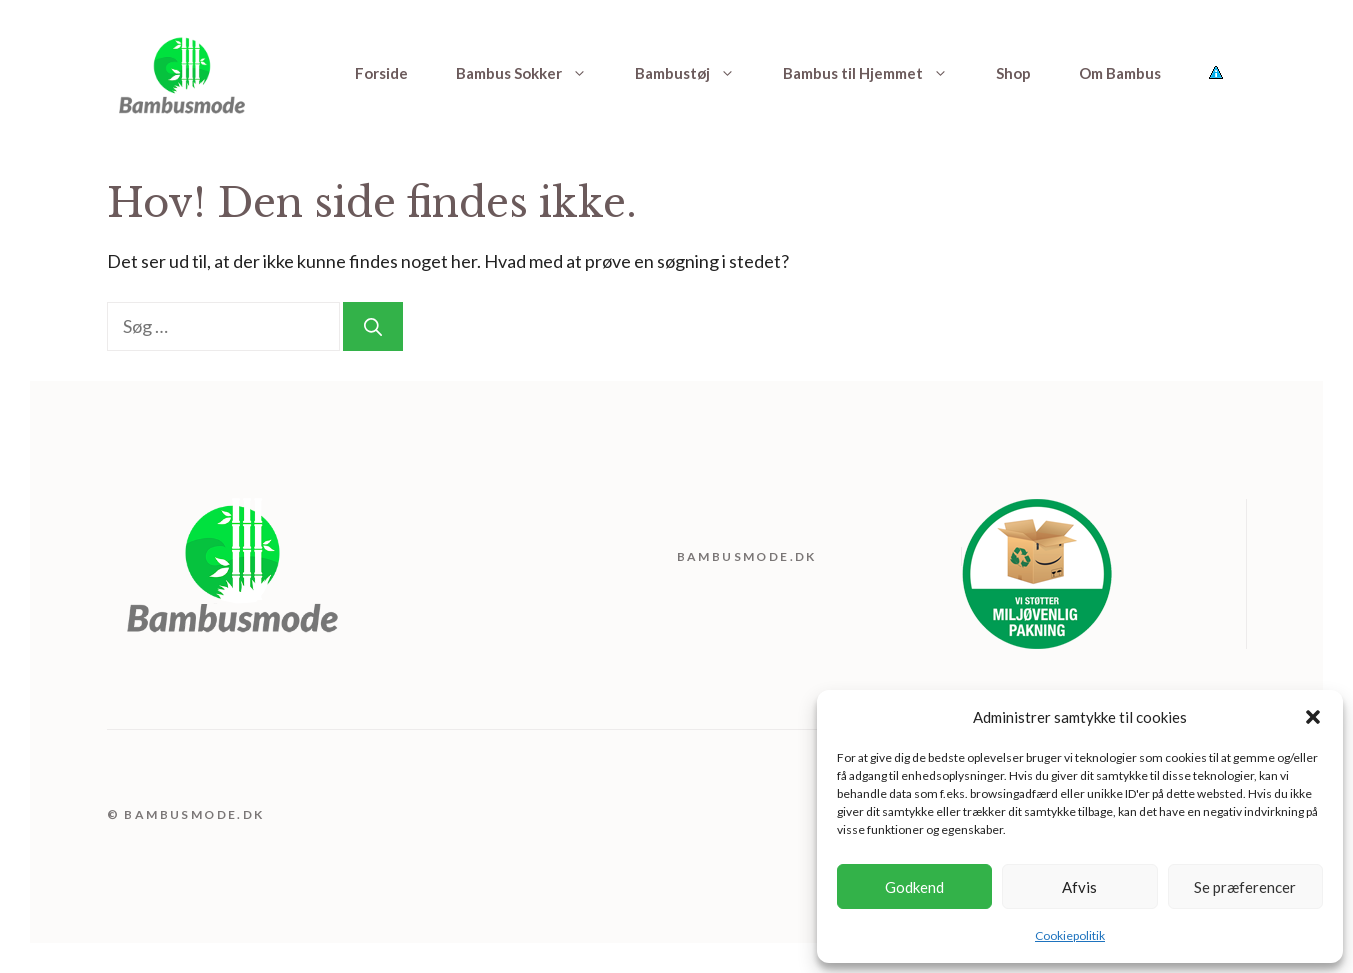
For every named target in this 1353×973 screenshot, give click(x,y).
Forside (381, 73)
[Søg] (373, 326)
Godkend (914, 887)
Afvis (1079, 887)
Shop (1013, 73)
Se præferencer (1245, 887)
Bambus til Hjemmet (877, 73)
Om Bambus (1120, 73)
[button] (1313, 717)
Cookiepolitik (1070, 935)
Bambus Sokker (533, 73)
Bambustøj (697, 73)
